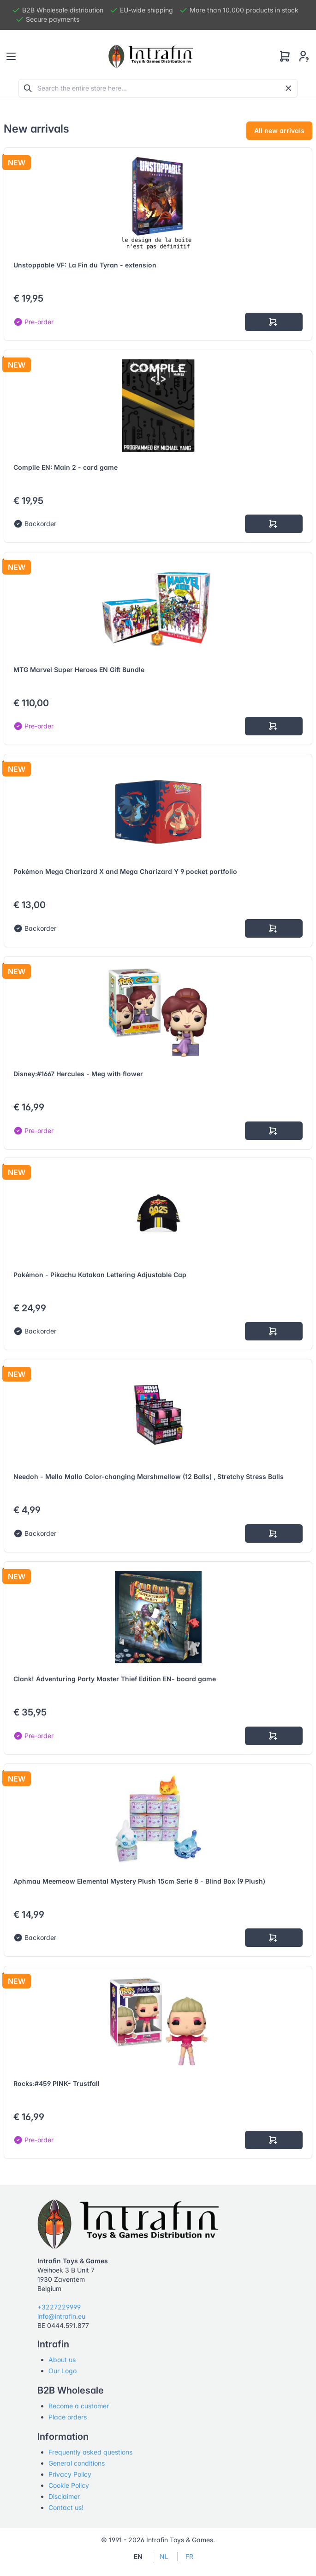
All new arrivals (279, 130)
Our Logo (62, 2371)
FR (189, 2556)
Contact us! (65, 2507)
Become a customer (78, 2406)
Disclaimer (64, 2496)
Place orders (67, 2417)
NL (164, 2556)
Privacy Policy (69, 2474)
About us (62, 2360)
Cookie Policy (68, 2485)
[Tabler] (150, 56)
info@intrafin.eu (61, 2316)
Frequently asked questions (90, 2452)
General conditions (76, 2463)
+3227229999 (59, 2307)
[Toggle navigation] (11, 56)
